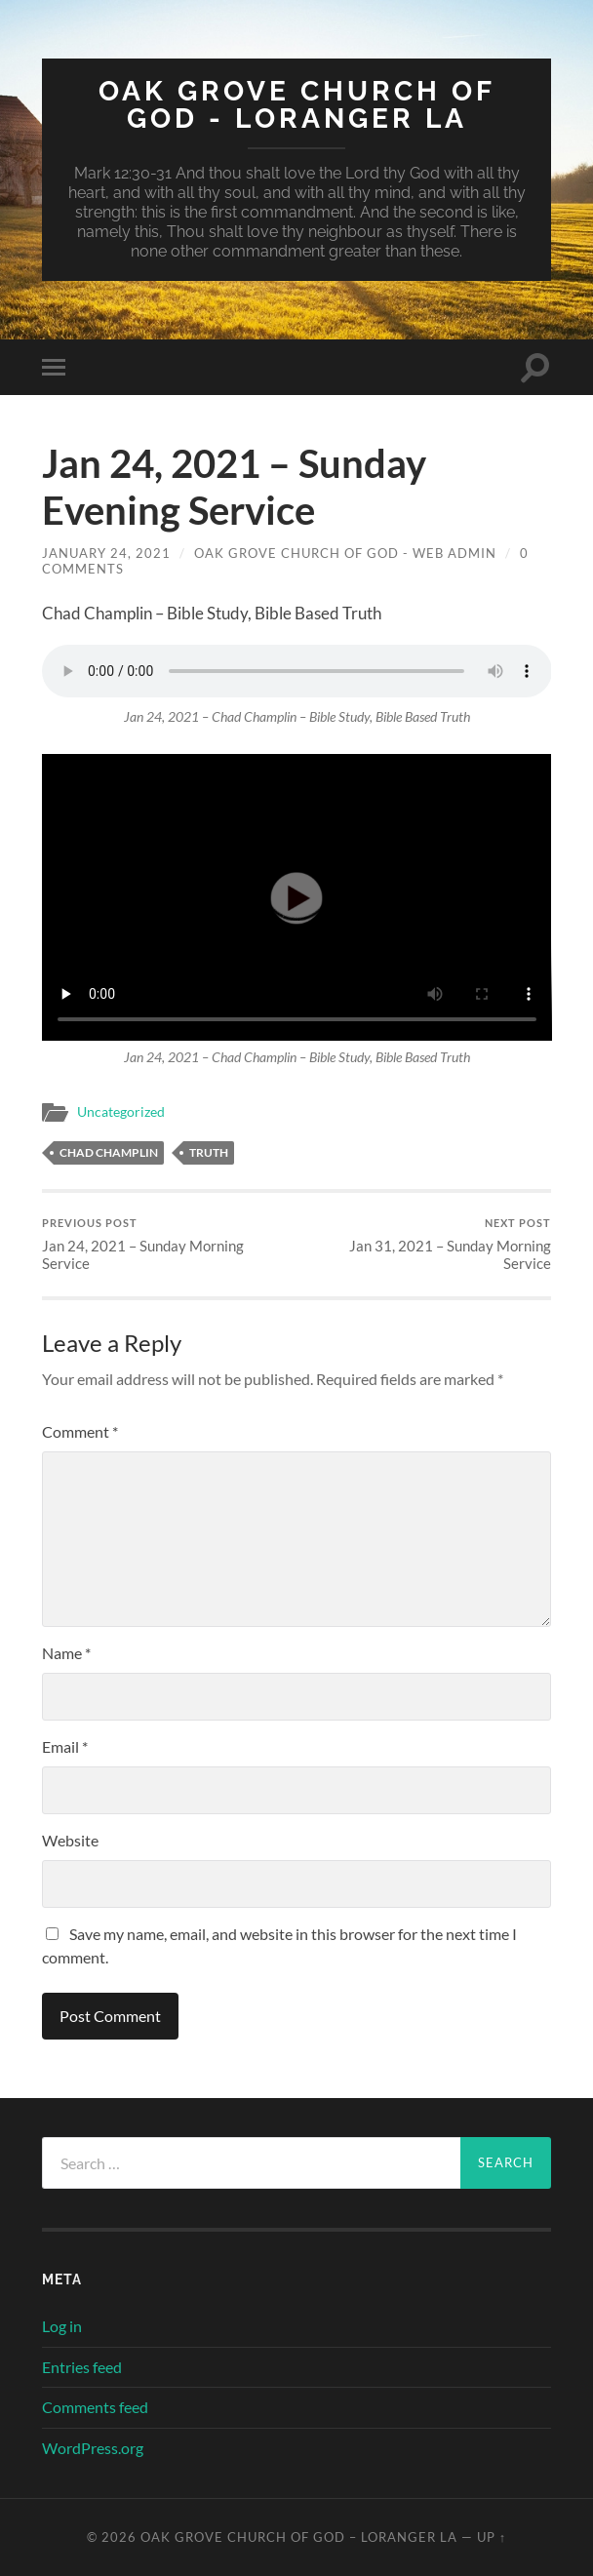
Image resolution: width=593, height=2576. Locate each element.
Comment (80, 1431)
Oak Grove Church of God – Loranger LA (298, 2537)
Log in (62, 2326)
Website (70, 1840)
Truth (208, 1152)
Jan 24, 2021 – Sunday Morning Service (167, 1244)
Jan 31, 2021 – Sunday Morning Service (426, 1244)
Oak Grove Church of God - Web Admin (345, 553)
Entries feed (82, 2367)
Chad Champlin (108, 1152)
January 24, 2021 (106, 553)
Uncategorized (121, 1112)
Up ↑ (491, 2537)
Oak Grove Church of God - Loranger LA (297, 105)
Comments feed (95, 2407)
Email (65, 1746)
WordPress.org (92, 2447)
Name (66, 1653)
